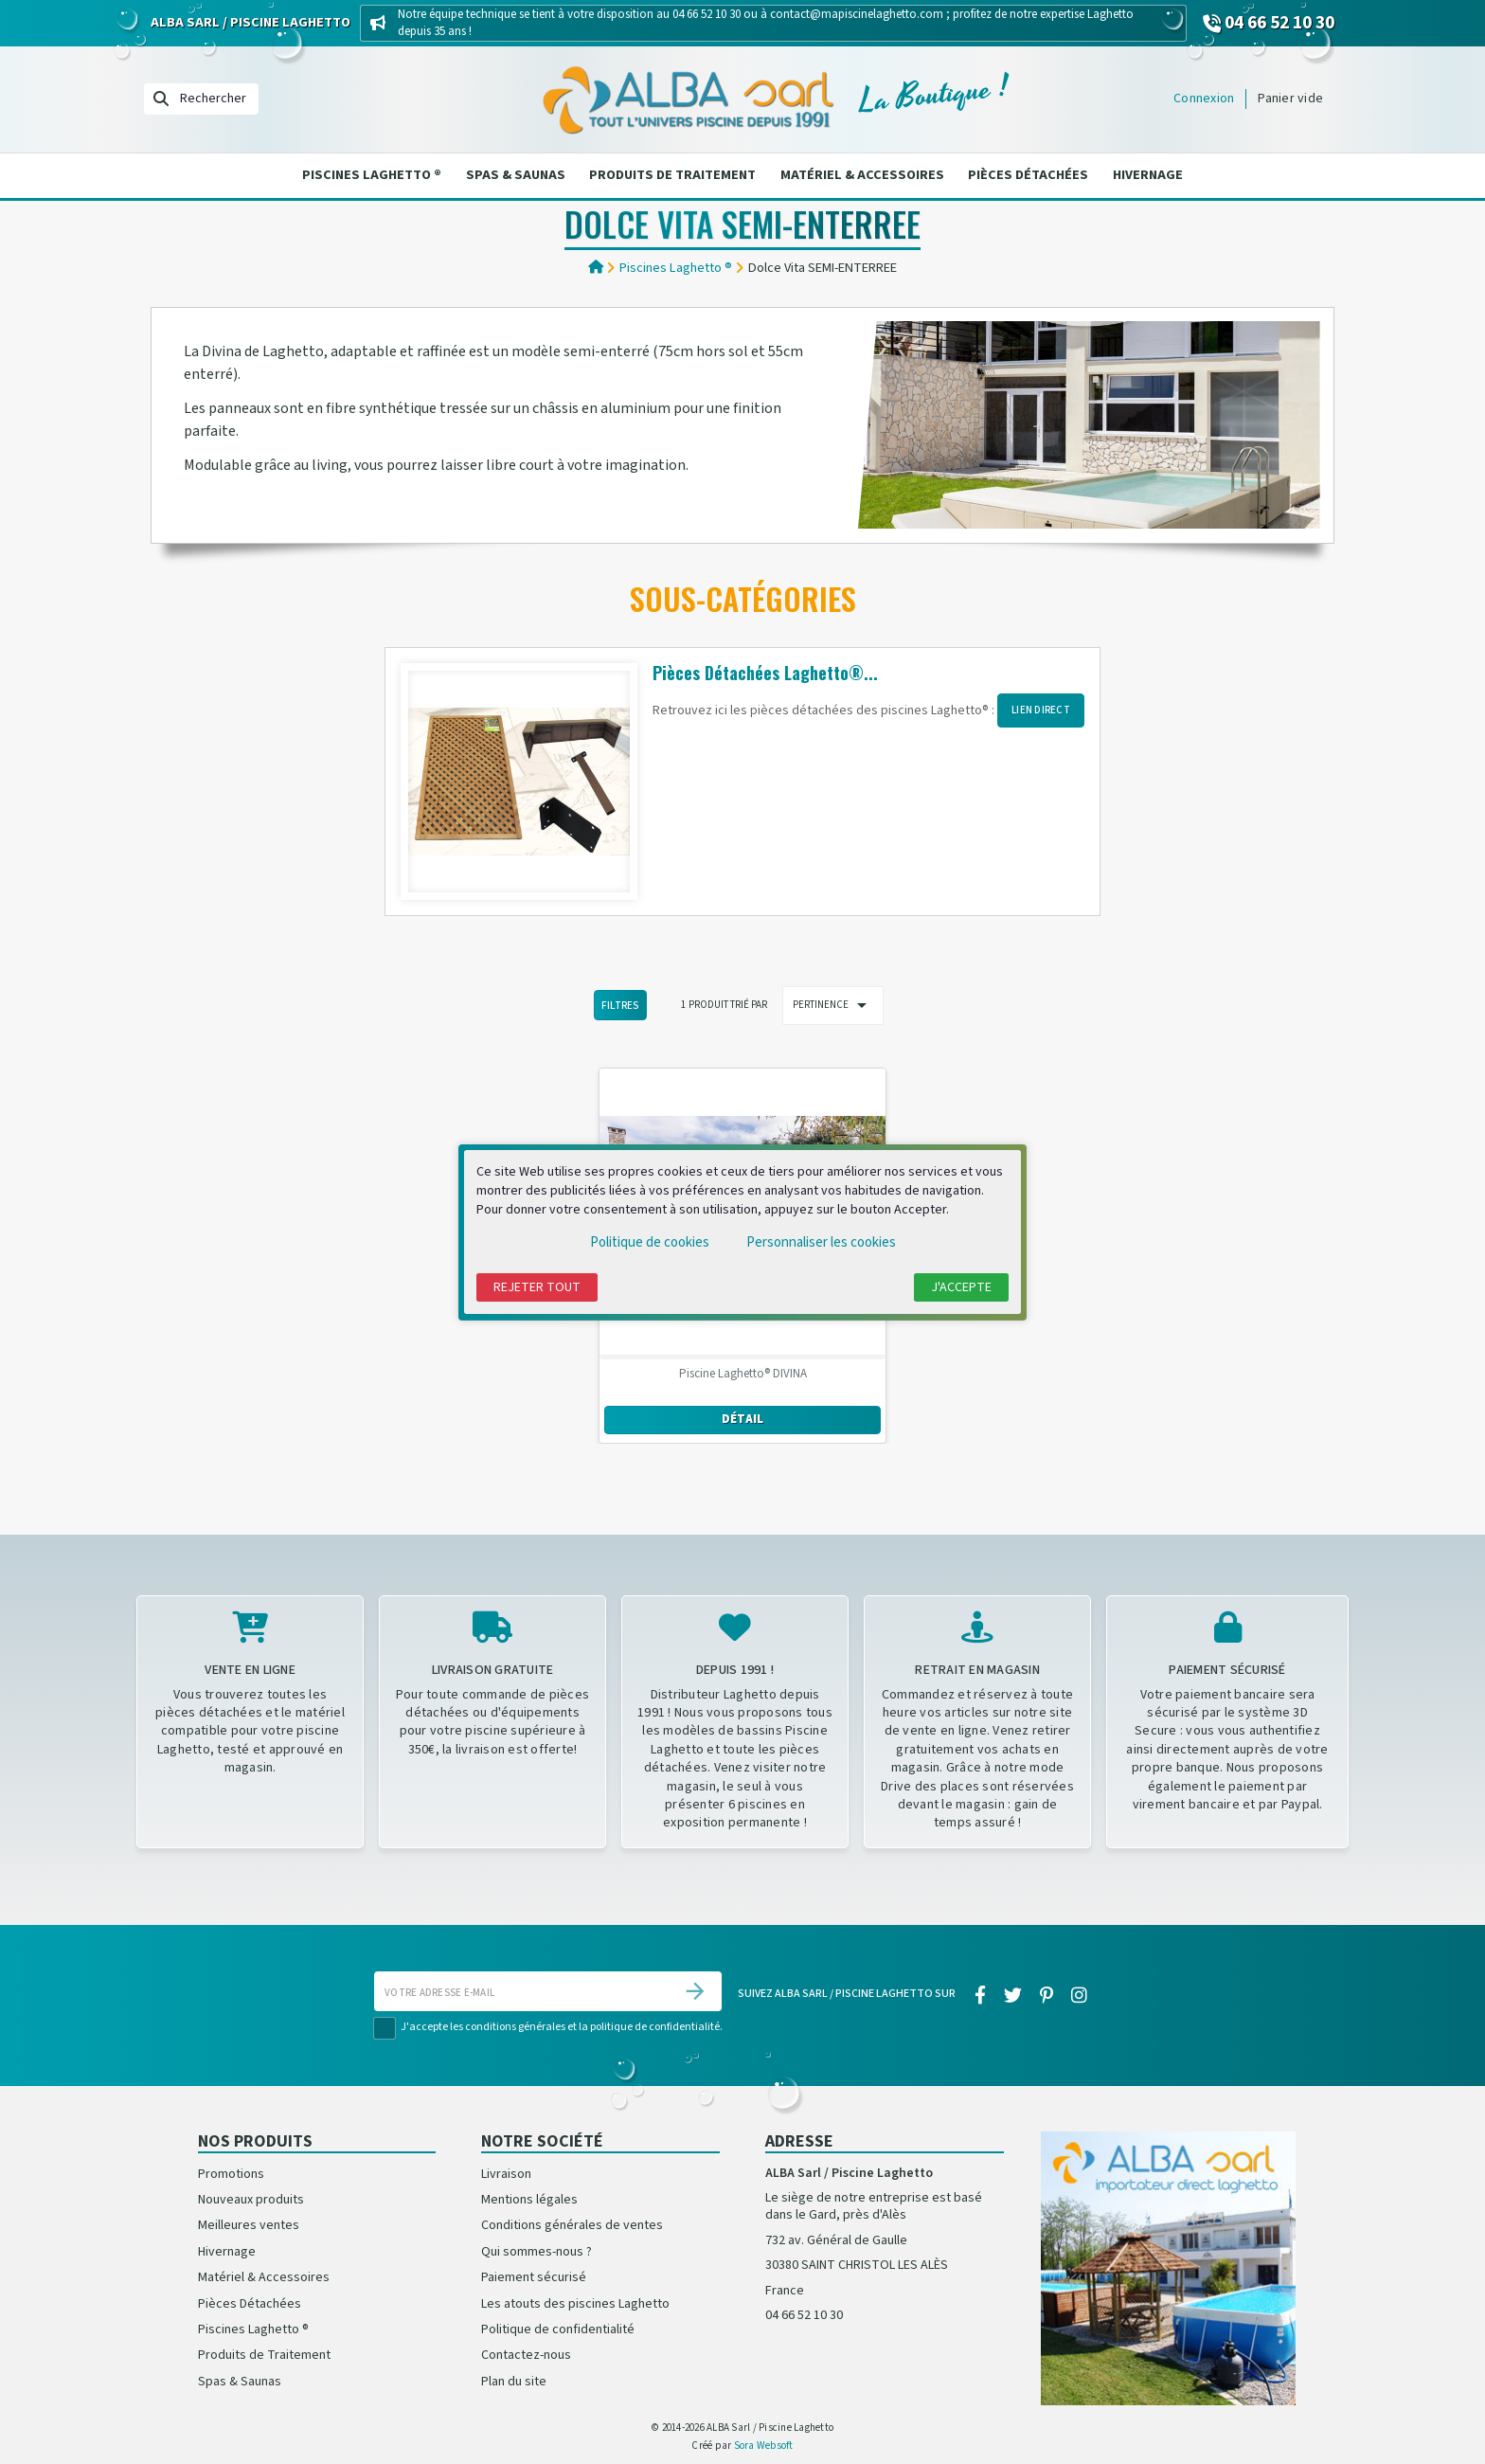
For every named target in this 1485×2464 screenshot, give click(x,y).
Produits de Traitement (672, 175)
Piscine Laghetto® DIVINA (743, 1374)
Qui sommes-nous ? (536, 2251)
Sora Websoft (764, 2445)
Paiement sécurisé (533, 2277)
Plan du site (513, 2381)
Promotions (231, 2174)
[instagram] (1080, 1996)
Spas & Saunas (515, 175)
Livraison (506, 2174)
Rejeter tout (537, 1287)
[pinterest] (1047, 1996)
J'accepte (961, 1287)
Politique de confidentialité (558, 2329)
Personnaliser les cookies (821, 1242)
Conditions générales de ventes (572, 2225)
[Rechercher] (201, 99)
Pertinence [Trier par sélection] (833, 1005)
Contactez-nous (526, 2355)
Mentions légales (529, 2199)
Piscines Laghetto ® (371, 175)
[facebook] (979, 1996)
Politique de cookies (649, 1242)
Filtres (620, 1005)
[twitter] (1012, 1996)
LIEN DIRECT (1040, 710)
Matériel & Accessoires (862, 175)
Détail (743, 1419)
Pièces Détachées (1028, 175)
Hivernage (1148, 175)
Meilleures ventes (248, 2225)
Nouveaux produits (251, 2199)
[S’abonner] (695, 1991)
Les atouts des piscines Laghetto (575, 2303)
